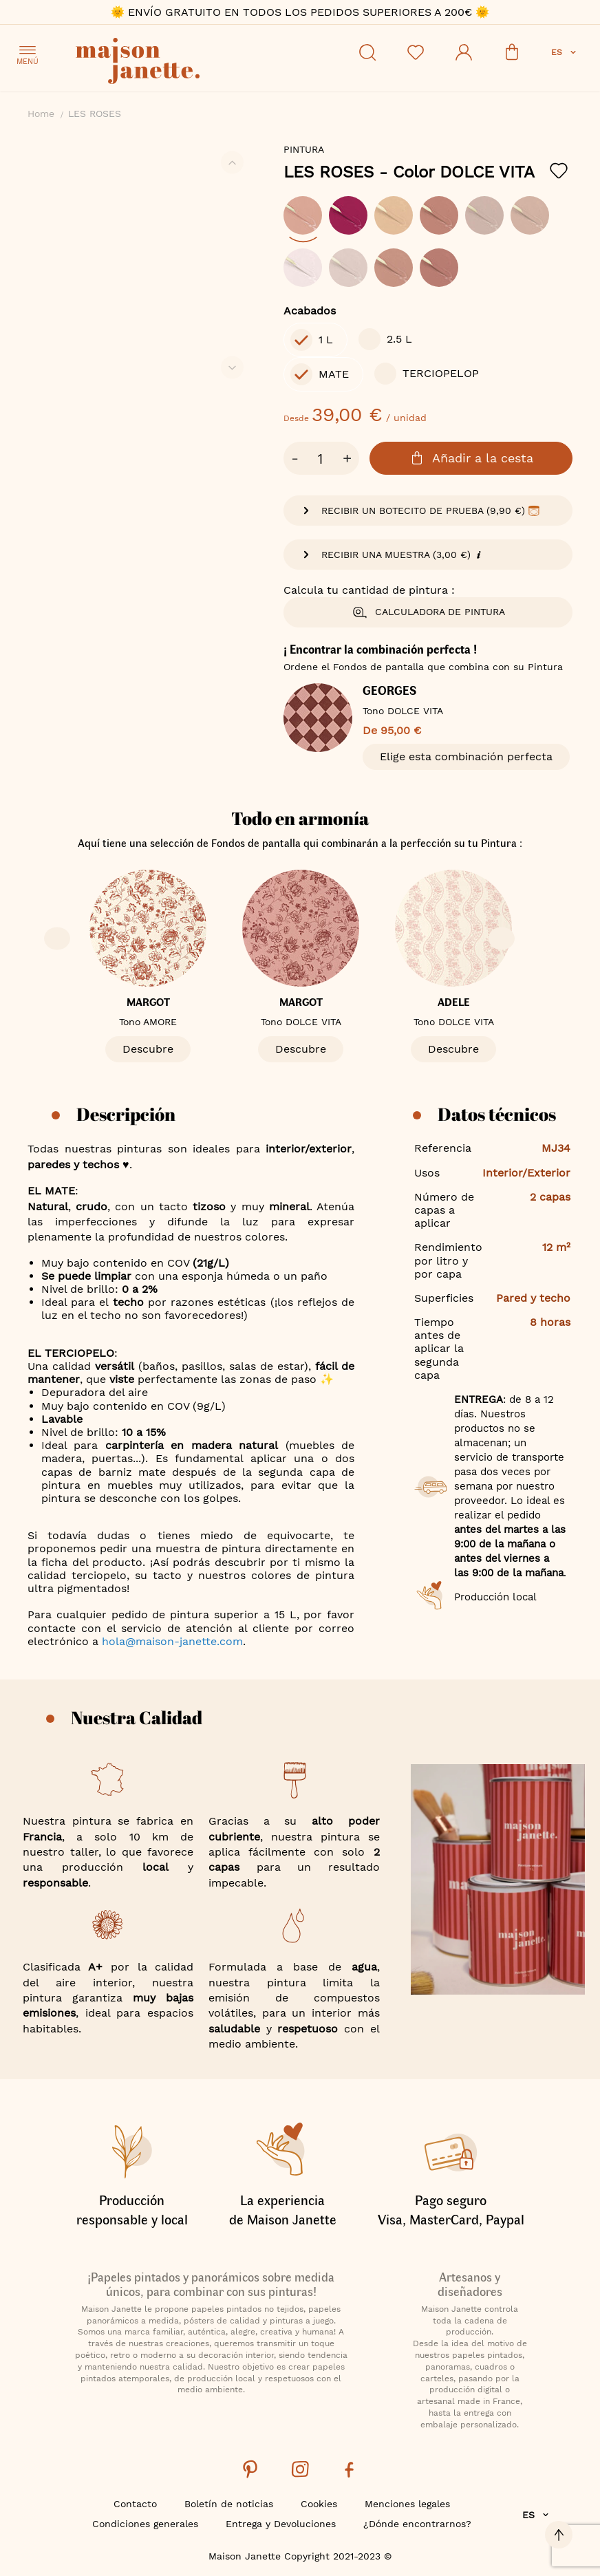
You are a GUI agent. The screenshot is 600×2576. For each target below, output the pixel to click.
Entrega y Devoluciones (281, 2523)
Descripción (125, 1114)
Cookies (319, 2503)
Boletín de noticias (228, 2503)
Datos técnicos (497, 1114)
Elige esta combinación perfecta (466, 756)
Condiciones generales (145, 2523)
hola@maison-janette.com (172, 1641)
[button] (565, 52)
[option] (302, 215)
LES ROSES (409, 172)
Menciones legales (407, 2503)
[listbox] (427, 248)
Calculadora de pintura (428, 612)
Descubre (147, 1048)
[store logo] (199, 63)
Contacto (135, 2503)
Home (41, 113)
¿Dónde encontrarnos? (417, 2523)
